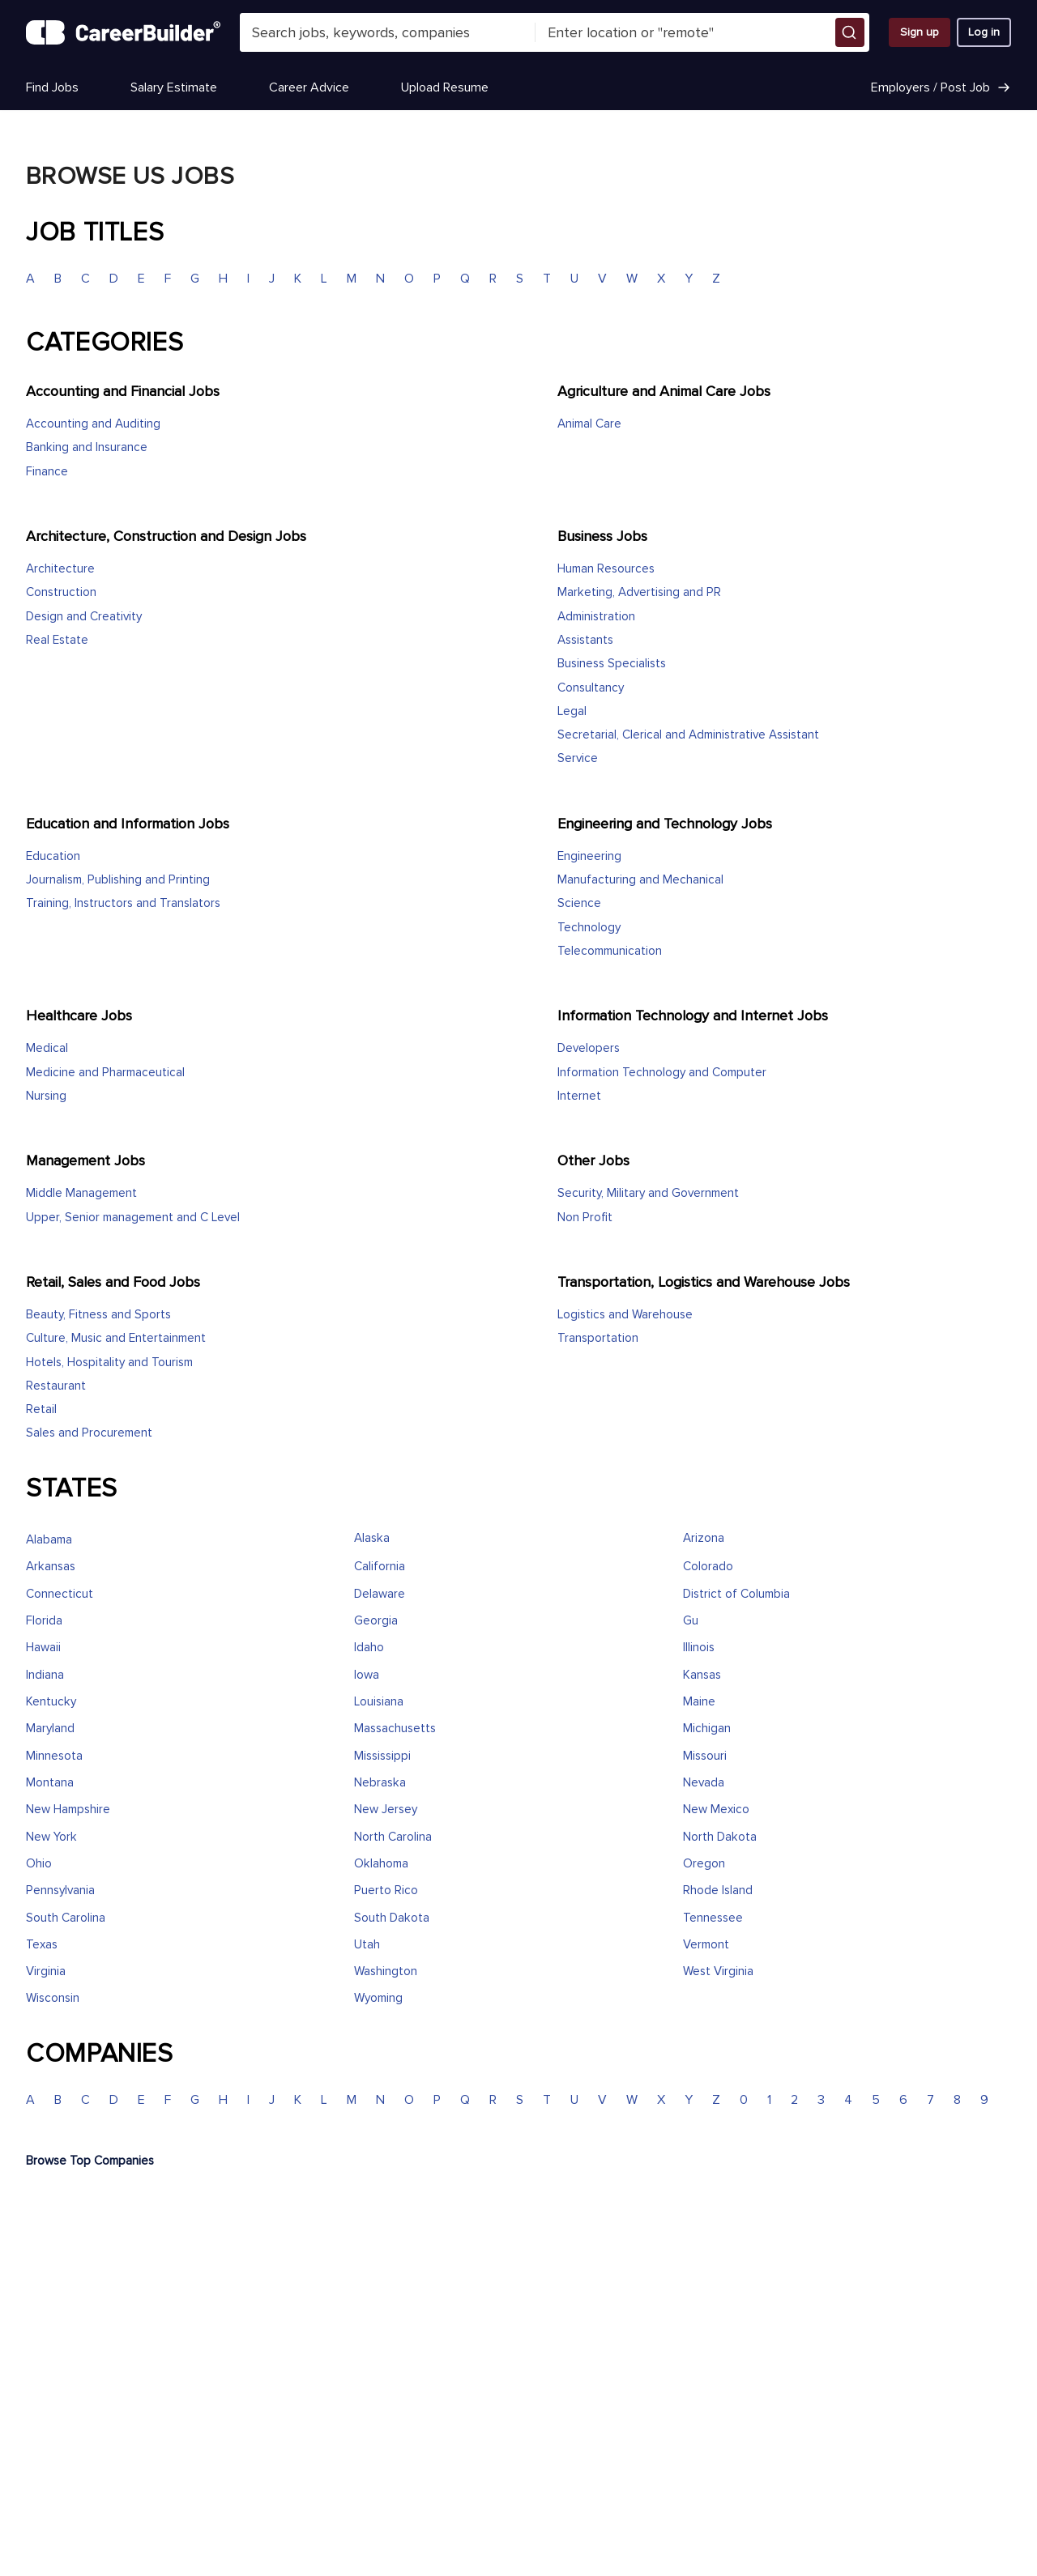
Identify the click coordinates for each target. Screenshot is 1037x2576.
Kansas (702, 1675)
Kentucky (51, 1702)
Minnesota (54, 1756)
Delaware (379, 1594)
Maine (699, 1702)
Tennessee (713, 1918)
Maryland (50, 1728)
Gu (690, 1621)
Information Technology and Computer (661, 1072)
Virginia (46, 1971)
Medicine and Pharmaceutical (105, 1072)
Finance (47, 471)
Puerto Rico (386, 1890)
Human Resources (606, 569)
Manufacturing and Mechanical (640, 880)
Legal (572, 711)
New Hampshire (68, 1809)
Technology (589, 927)
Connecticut (59, 1594)
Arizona (703, 1538)
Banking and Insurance (86, 447)
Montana (50, 1782)
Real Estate (57, 640)
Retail (41, 1409)
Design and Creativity (84, 616)
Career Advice (309, 87)
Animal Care (589, 424)
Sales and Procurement (89, 1433)
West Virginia (718, 1971)
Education (53, 856)
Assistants (585, 640)
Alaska (372, 1538)
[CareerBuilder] (123, 32)
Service (577, 758)
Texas (42, 1944)
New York (51, 1837)
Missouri (705, 1756)
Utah (367, 1944)
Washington (385, 1971)
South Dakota (391, 1918)
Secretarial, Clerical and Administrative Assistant (688, 735)
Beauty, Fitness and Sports (98, 1314)
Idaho (369, 1647)
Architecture (60, 569)
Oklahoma (381, 1863)
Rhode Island (718, 1890)
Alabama (49, 1540)
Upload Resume (445, 87)
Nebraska (380, 1782)
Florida (44, 1621)
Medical (47, 1048)
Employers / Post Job (941, 87)
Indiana (45, 1675)
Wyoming (378, 1998)
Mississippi (382, 1756)
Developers (588, 1048)
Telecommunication (609, 951)
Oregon (704, 1863)
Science (579, 903)
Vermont (706, 1944)
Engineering (589, 856)
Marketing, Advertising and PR (639, 592)
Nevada (703, 1782)
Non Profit (584, 1217)
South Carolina (65, 1918)
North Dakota (720, 1837)
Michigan (707, 1728)
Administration (596, 616)
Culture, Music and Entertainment (116, 1338)
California (379, 1566)
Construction (61, 592)
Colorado (708, 1566)
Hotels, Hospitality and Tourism (109, 1362)
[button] (849, 32)
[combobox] (388, 32)
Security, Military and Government (648, 1193)
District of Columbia (736, 1594)
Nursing (46, 1096)
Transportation (597, 1338)
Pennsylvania (60, 1890)
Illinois (699, 1647)
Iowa (366, 1675)
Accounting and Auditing (93, 424)
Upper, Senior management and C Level (133, 1217)
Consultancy (590, 688)
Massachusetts (395, 1728)
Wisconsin (52, 1998)
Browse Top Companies (90, 2161)
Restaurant (56, 1386)
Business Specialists (611, 663)
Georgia (376, 1621)
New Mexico (716, 1809)
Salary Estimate (173, 87)
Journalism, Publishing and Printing (118, 880)
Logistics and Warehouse (625, 1314)
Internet (579, 1096)
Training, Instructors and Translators (123, 903)
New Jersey (385, 1809)
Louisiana (378, 1702)
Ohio (39, 1863)
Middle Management (81, 1193)
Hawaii (43, 1647)
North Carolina (393, 1837)
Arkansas (50, 1566)
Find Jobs (52, 87)
